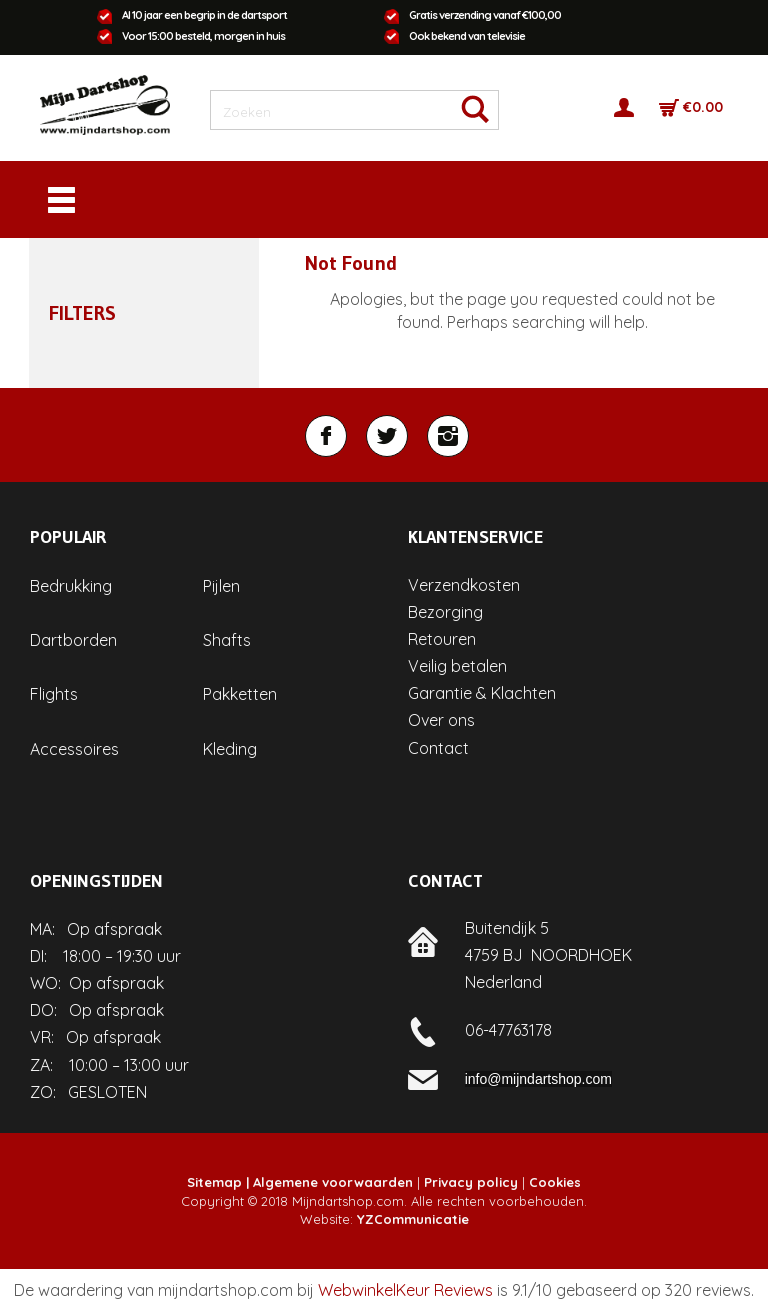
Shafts (227, 640)
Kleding (230, 749)
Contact (438, 748)
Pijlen (221, 586)
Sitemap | (218, 1182)
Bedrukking (71, 586)
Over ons (441, 720)
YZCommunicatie (413, 1219)
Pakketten (240, 694)
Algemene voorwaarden (333, 1182)
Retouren (442, 639)
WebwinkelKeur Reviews (405, 1290)
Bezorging (445, 612)
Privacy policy (471, 1182)
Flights (54, 694)
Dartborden (73, 640)
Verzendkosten (464, 585)
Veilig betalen (457, 666)
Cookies (555, 1182)
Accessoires (74, 749)
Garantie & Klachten (482, 693)
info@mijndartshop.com (538, 1079)
